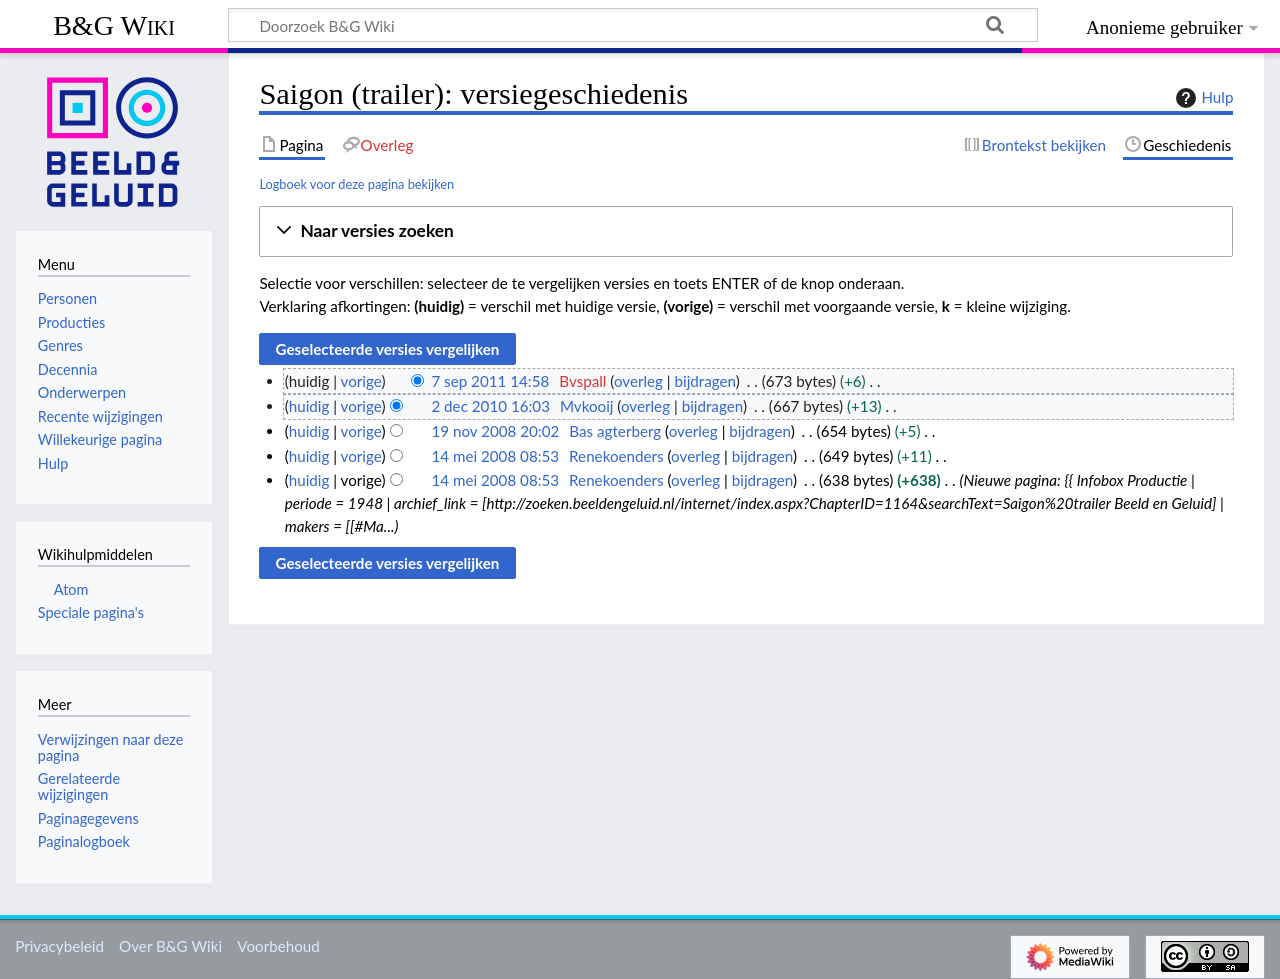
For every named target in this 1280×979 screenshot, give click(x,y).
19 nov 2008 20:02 (495, 431)
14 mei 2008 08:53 (495, 456)
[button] (746, 231)
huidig (309, 406)
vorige (361, 381)
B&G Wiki (114, 25)
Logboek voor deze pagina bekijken (356, 184)
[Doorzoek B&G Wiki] (633, 25)
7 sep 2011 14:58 (490, 381)
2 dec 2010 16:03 (490, 406)
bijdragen (705, 381)
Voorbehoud (278, 946)
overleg (638, 381)
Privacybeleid (59, 946)
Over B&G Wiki (170, 946)
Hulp (1202, 98)
